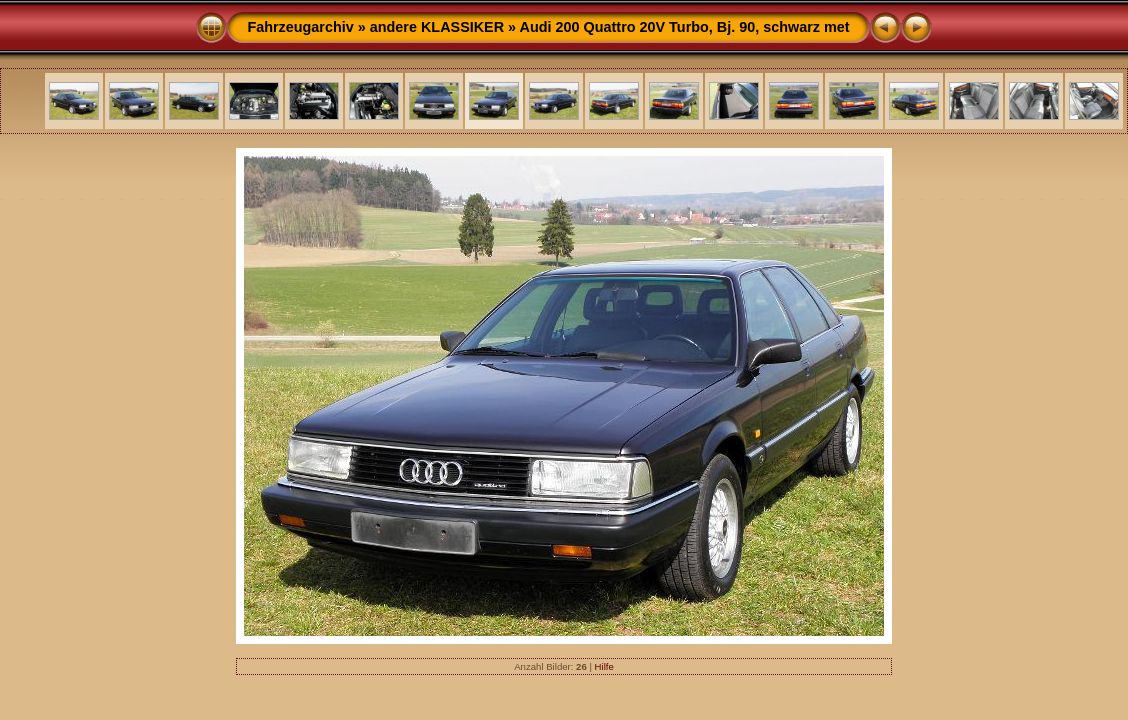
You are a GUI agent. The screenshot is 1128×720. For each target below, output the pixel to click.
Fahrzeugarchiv (300, 27)
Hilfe (604, 666)
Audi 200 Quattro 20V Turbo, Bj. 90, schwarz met (685, 27)
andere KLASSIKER (437, 27)
